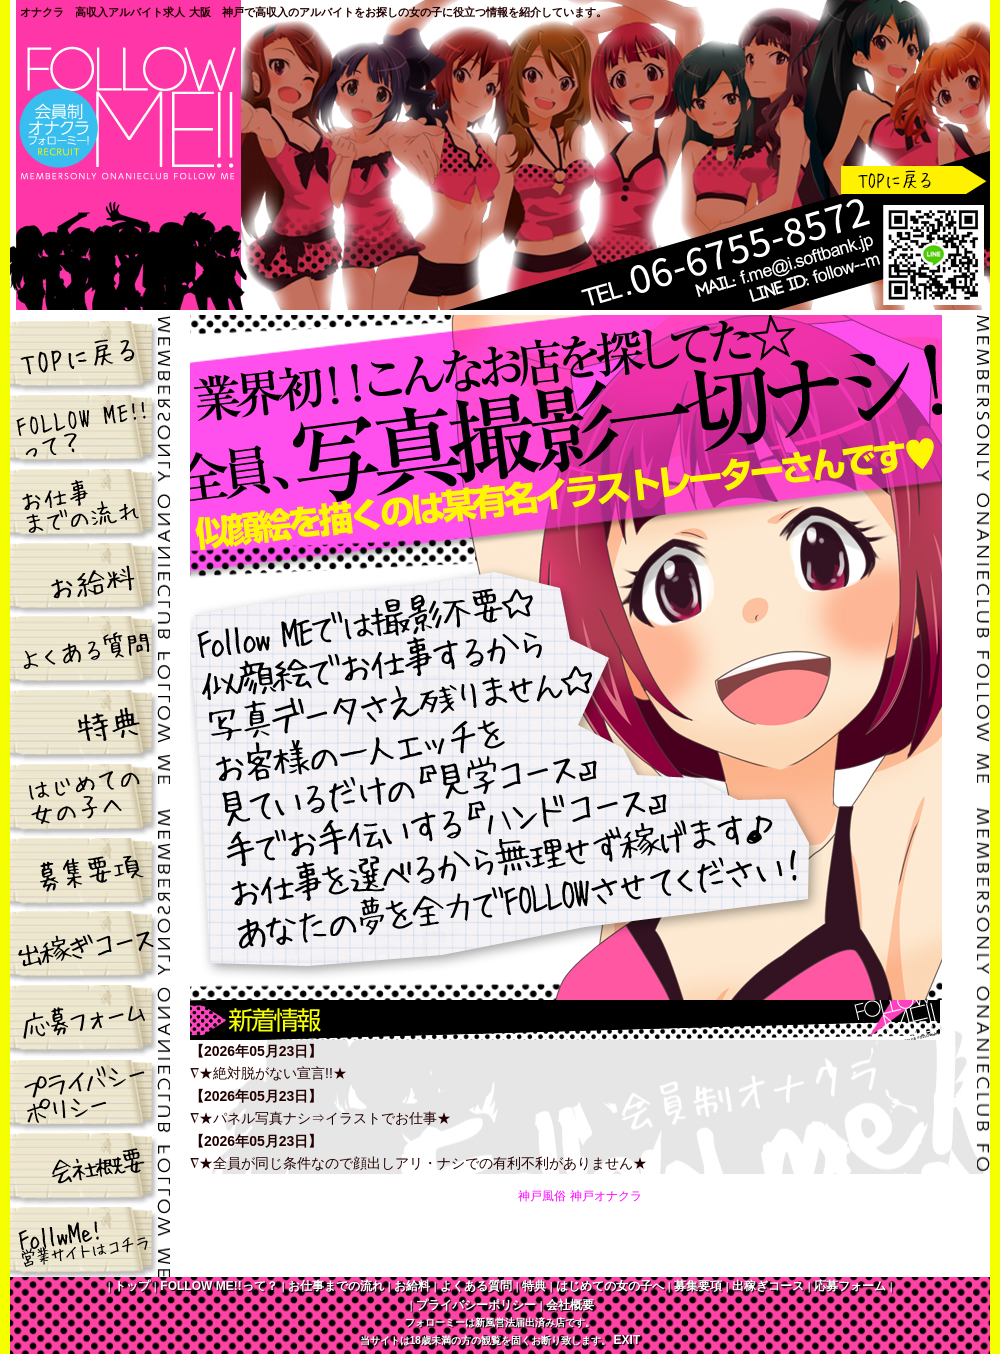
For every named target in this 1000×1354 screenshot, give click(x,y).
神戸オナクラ (606, 1196)
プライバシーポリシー (90, 1092)
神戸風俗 (542, 1196)
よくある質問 (90, 648)
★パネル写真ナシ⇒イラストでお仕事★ (325, 1118)
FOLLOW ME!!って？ (90, 426)
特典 (90, 722)
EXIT (627, 1340)
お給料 (90, 574)
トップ (90, 352)
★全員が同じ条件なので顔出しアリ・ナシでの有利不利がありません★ (423, 1163)
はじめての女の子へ (90, 796)
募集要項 (90, 870)
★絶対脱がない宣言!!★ (273, 1073)
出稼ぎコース (90, 944)
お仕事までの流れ (90, 500)
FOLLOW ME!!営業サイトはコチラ (90, 1240)
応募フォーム (90, 1018)
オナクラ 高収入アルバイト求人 (102, 12)
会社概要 (90, 1166)
